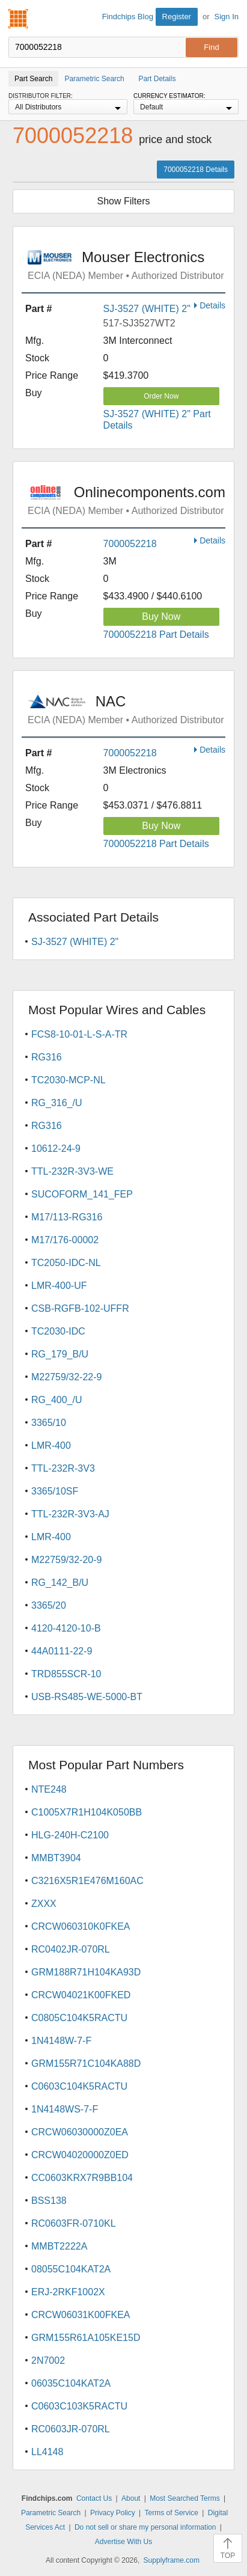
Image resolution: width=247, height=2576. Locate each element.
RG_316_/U (56, 1103)
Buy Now (161, 616)
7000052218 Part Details (156, 634)
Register (176, 16)
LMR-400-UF (59, 1285)
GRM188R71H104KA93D (86, 1972)
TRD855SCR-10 (66, 1674)
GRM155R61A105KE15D (85, 2338)
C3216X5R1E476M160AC (87, 1881)
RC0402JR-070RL (70, 1949)
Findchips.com (18, 18)
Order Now (161, 396)
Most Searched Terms (185, 2498)
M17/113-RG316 (66, 1217)
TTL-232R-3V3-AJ (70, 1514)
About (130, 2498)
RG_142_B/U (59, 1582)
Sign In (227, 16)
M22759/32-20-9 (66, 1560)
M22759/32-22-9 (66, 1377)
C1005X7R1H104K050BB (86, 1812)
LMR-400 (51, 1445)
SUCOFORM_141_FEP (82, 1194)
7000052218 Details (195, 169)
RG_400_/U (56, 1400)
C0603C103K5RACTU (79, 2406)
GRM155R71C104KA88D (86, 2063)
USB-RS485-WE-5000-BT (86, 1697)
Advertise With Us (123, 2542)
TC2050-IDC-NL (66, 1263)
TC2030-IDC (58, 1331)
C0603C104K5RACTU (79, 2086)
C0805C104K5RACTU (79, 2018)
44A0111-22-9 (61, 1651)
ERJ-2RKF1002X (68, 2292)
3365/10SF (54, 1491)
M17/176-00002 (65, 1240)
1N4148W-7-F (61, 2041)
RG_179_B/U (59, 1354)
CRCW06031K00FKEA (80, 2315)
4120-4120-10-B (66, 1628)
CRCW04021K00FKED (80, 1995)
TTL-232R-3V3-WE (72, 1171)
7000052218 (130, 544)
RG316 (46, 1057)
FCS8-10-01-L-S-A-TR (79, 1034)
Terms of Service (171, 2513)
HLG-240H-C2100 (70, 1835)
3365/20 (48, 1605)
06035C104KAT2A (71, 2383)
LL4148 (47, 2452)
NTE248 (49, 1789)
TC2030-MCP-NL (68, 1080)
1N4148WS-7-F (64, 2109)
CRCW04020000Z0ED (80, 2155)
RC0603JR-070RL (70, 2429)
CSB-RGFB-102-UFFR (80, 1308)
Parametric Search (51, 2513)
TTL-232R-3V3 (63, 1468)
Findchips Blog (127, 16)
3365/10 (48, 1423)
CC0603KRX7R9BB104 (82, 2178)
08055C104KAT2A (71, 2269)
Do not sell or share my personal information (145, 2527)
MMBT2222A (59, 2246)
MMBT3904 (56, 1858)
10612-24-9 (56, 1148)
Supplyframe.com (172, 2560)
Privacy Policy (112, 2513)
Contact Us (94, 2498)
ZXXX (43, 1903)
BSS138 (49, 2200)
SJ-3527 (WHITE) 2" (147, 309)
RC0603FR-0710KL (73, 2223)
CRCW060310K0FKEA (80, 1926)
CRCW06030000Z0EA (79, 2132)
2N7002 (48, 2360)
